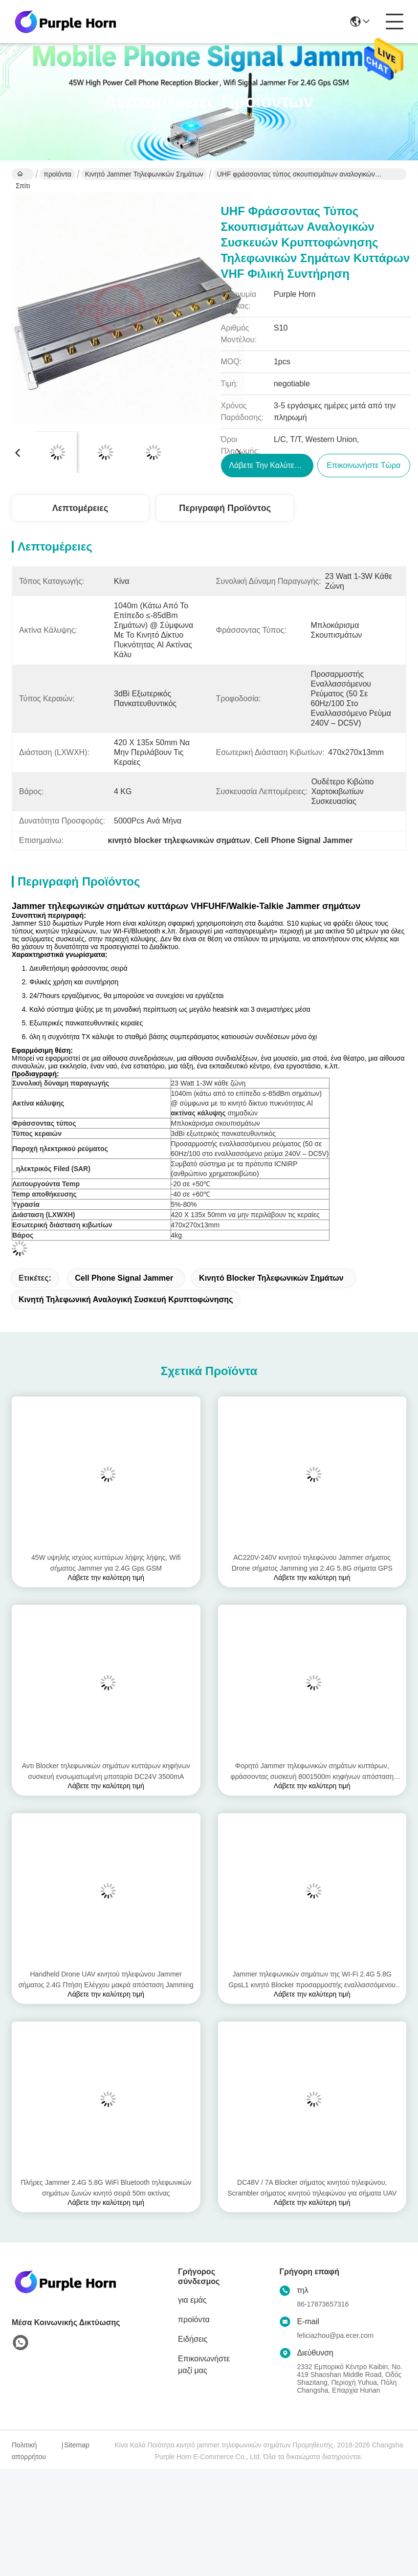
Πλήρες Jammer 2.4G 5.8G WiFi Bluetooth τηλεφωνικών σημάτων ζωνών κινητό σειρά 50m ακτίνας (106, 2187)
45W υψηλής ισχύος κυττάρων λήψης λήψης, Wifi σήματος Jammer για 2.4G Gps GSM (106, 1563)
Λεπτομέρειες (80, 508)
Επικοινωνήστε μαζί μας (204, 2364)
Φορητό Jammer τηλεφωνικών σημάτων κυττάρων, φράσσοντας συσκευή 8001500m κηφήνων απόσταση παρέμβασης (312, 1772)
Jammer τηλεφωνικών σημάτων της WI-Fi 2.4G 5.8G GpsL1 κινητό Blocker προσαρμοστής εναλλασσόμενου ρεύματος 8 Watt (312, 1980)
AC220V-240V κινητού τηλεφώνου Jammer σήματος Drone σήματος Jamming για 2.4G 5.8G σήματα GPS (312, 1563)
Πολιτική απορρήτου (29, 2451)
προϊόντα (57, 174)
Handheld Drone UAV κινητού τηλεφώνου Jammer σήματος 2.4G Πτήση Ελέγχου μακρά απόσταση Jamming (106, 1979)
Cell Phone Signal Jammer (124, 1278)
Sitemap (76, 2445)
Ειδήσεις (192, 2339)
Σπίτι (23, 175)
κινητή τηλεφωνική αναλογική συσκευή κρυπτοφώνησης (126, 1299)
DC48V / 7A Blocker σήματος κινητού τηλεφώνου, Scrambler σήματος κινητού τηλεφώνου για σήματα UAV (311, 2187)
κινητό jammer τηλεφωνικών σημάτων (144, 174)
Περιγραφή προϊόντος (225, 508)
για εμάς (192, 2300)
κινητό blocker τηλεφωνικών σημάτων (271, 1278)
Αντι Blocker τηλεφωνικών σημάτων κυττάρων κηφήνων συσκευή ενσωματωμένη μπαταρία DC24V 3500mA (106, 1771)
